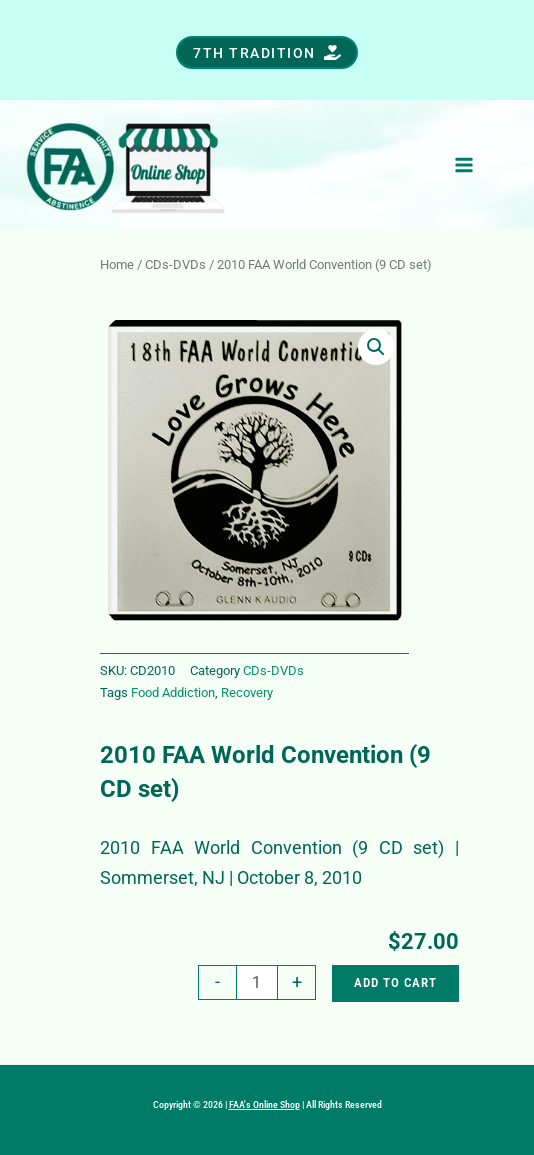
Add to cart (395, 982)
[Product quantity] (257, 982)
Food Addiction (173, 692)
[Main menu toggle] (464, 164)
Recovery (247, 692)
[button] (267, 52)
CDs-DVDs (175, 264)
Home (117, 264)
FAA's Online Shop (264, 1104)
